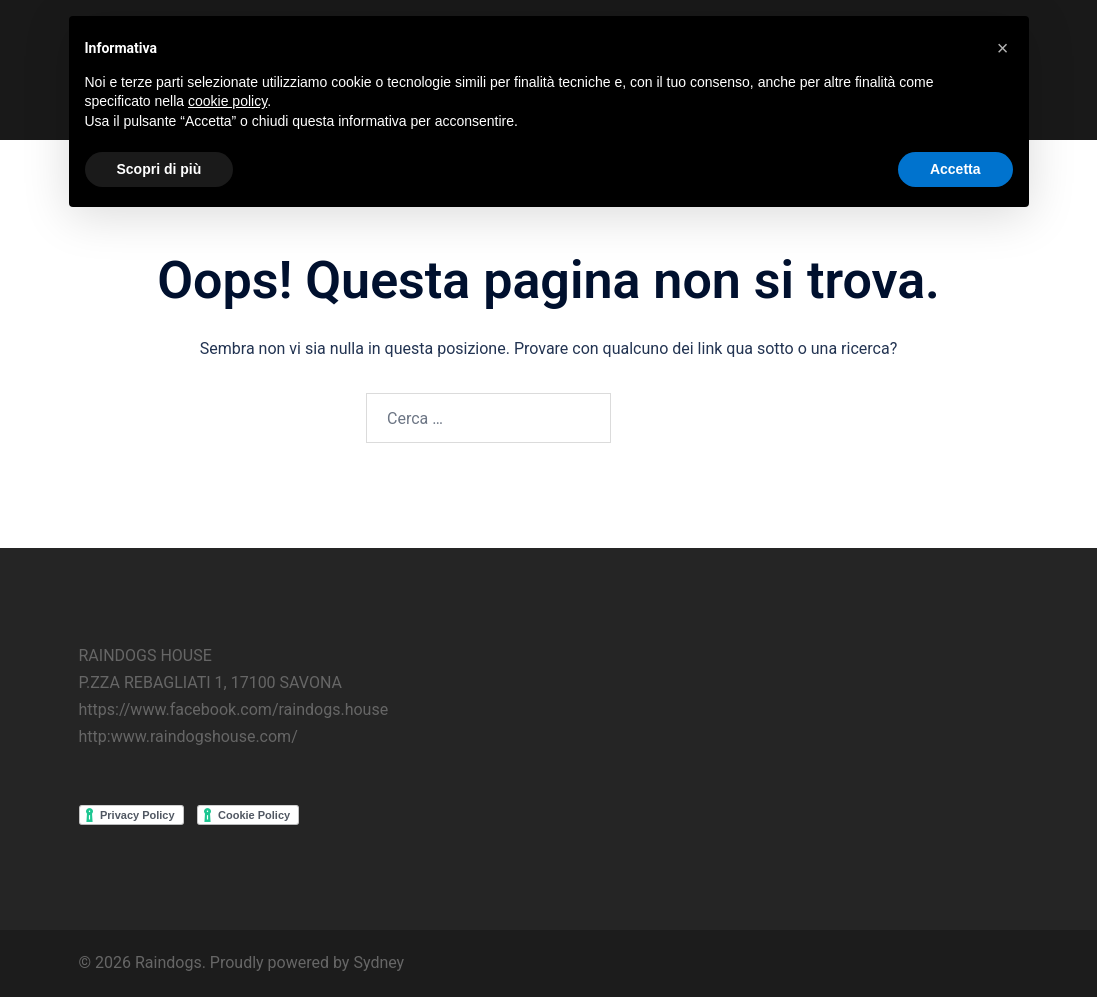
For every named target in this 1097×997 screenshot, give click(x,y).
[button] (1003, 48)
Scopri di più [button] (159, 169)
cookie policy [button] (227, 101)
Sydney (378, 962)
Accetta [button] (955, 169)
